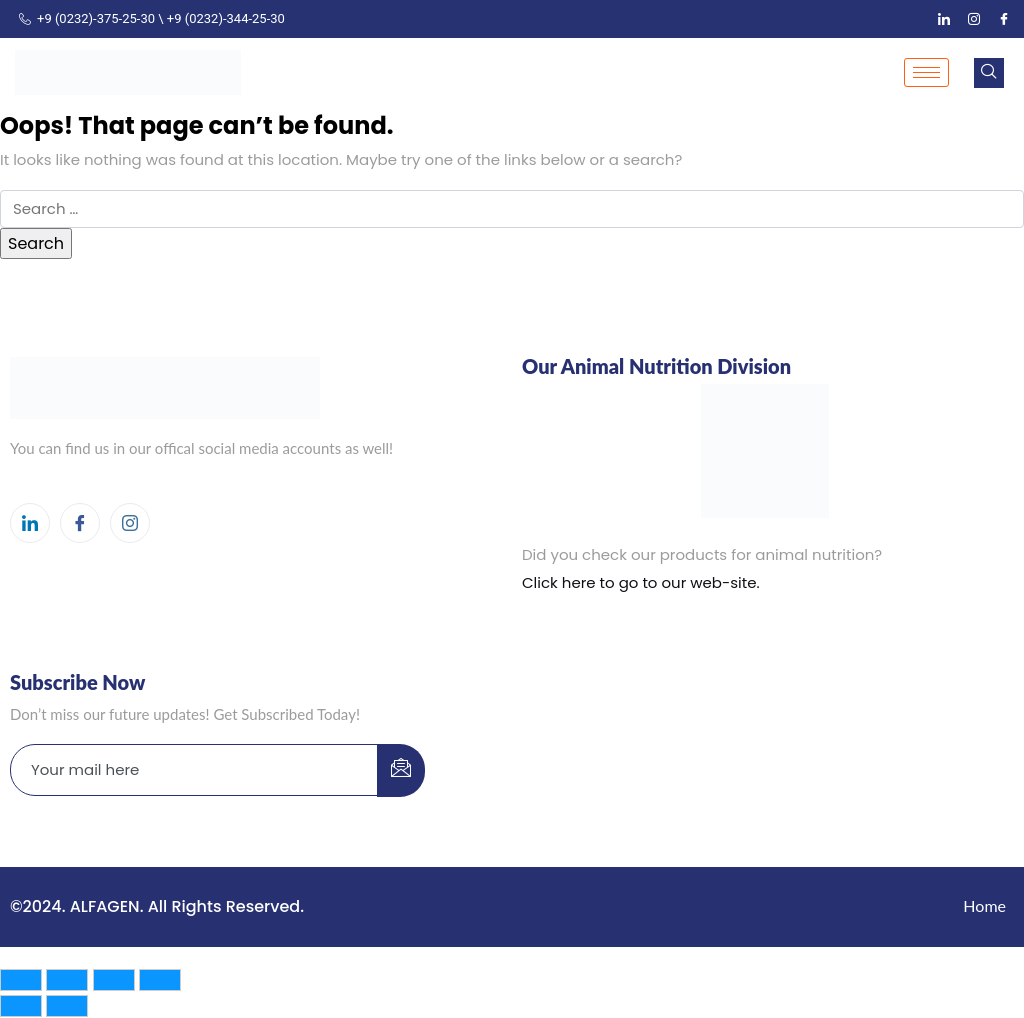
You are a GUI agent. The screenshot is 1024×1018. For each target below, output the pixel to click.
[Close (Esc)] (160, 980)
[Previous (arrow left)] (21, 1006)
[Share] (114, 980)
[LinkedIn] (944, 19)
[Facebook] (1004, 19)
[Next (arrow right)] (67, 1006)
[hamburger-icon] (926, 72)
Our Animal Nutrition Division (656, 366)
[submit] (401, 770)
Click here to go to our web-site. (641, 582)
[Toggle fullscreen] (67, 980)
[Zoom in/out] (21, 980)
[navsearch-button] (989, 73)
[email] (194, 770)
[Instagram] (974, 19)
